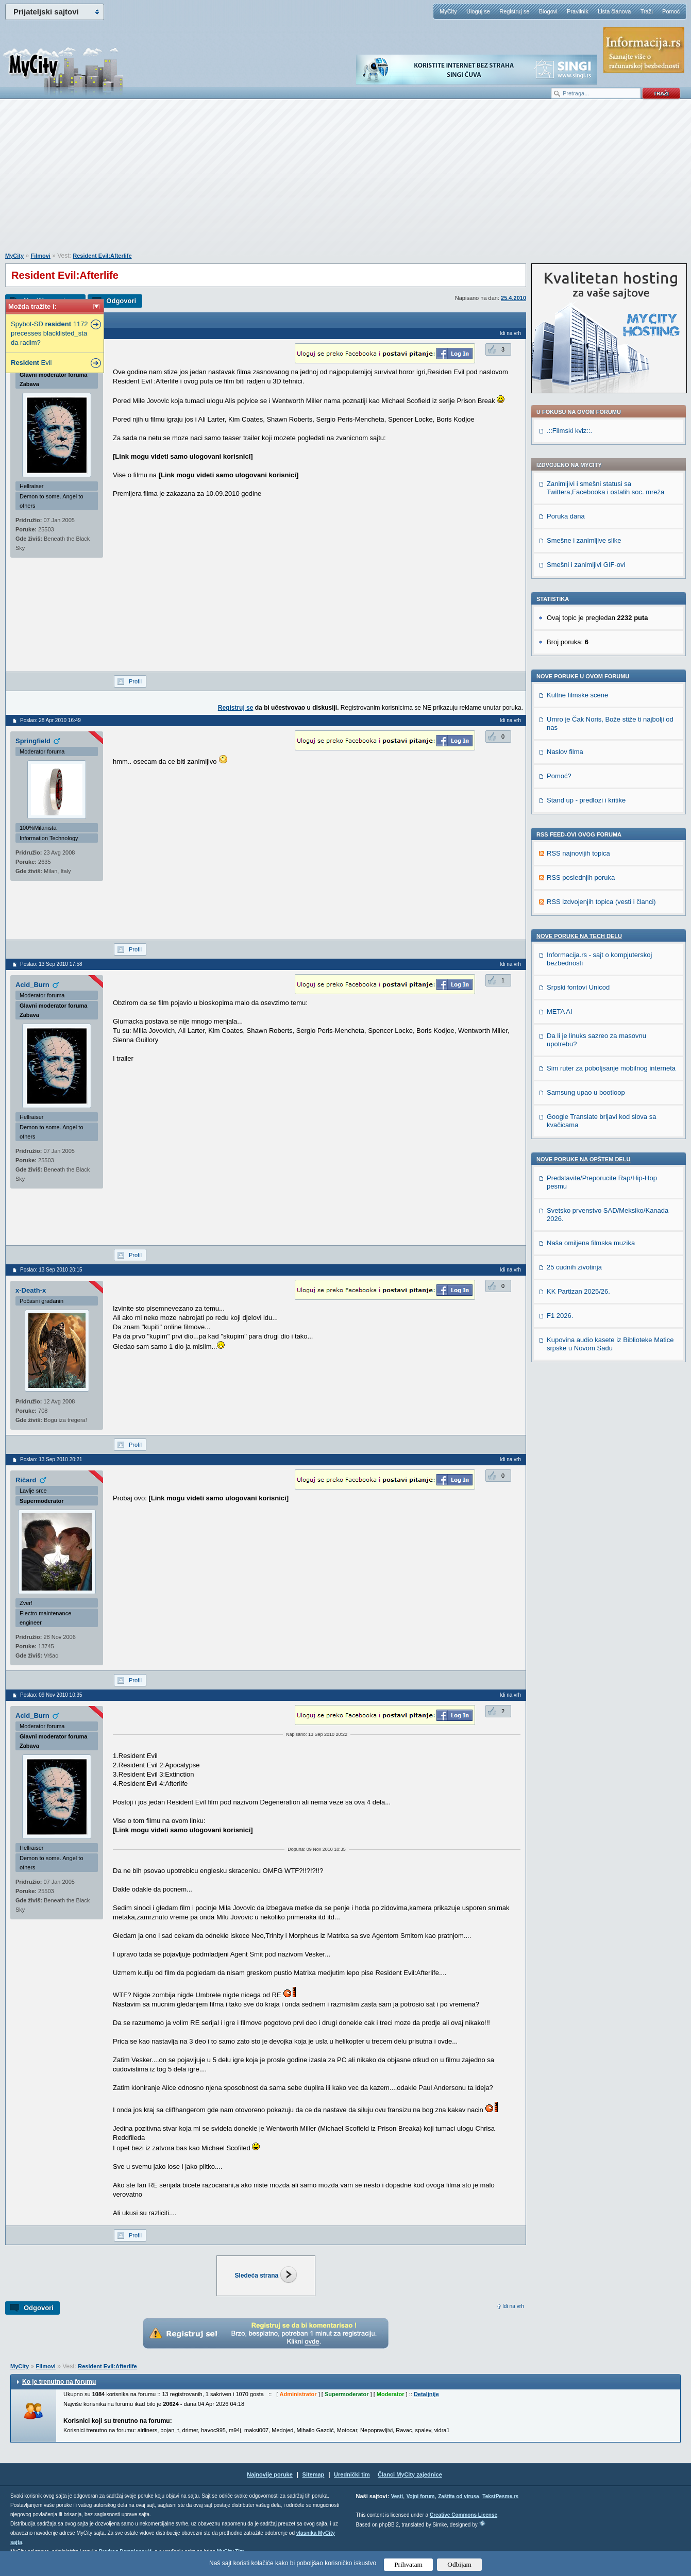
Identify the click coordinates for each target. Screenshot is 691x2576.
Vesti (397, 2496)
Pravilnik (577, 11)
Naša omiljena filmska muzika (591, 1243)
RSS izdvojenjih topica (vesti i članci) (601, 902)
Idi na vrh (513, 2306)
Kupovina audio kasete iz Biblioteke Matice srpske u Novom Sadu (610, 1344)
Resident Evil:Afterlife (102, 256)
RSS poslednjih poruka (581, 877)
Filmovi (40, 256)
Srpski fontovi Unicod (578, 987)
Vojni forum (421, 2496)
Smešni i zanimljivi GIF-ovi (586, 564)
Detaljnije (426, 2394)
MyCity (448, 11)
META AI (559, 1011)
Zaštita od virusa (458, 2496)
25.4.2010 (513, 298)
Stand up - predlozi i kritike (586, 800)
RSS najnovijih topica (578, 853)
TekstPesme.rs (500, 2496)
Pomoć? (559, 776)
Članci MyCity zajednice (410, 2474)
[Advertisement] (346, 180)
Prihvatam (408, 2564)
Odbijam (459, 2564)
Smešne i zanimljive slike (584, 540)
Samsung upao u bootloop (586, 1092)
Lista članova (614, 11)
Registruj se (514, 11)
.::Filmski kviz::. (569, 430)
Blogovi (548, 11)
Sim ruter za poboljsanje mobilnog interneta (611, 1068)
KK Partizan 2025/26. (578, 1291)
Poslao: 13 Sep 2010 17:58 (51, 964)
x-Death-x (30, 1290)
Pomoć (671, 11)
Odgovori (121, 301)
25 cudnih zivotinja (574, 1267)
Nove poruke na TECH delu (579, 936)
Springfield (32, 741)
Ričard (25, 1480)
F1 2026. (560, 1315)
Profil (135, 681)
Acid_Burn (32, 985)
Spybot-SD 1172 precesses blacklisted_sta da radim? (49, 333)
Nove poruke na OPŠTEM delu (583, 1159)
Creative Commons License (463, 2515)
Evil (31, 362)
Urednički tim (352, 2474)
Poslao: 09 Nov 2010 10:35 (51, 1695)
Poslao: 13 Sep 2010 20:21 (51, 1459)
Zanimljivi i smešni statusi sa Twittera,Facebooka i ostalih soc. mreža (605, 488)
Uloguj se (478, 11)
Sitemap (313, 2474)
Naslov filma (565, 752)
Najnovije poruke (270, 2474)
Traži (647, 11)
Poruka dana (566, 516)
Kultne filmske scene (577, 695)
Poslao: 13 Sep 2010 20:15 (51, 1270)
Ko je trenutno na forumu (59, 2381)
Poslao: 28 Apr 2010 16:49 (50, 720)
